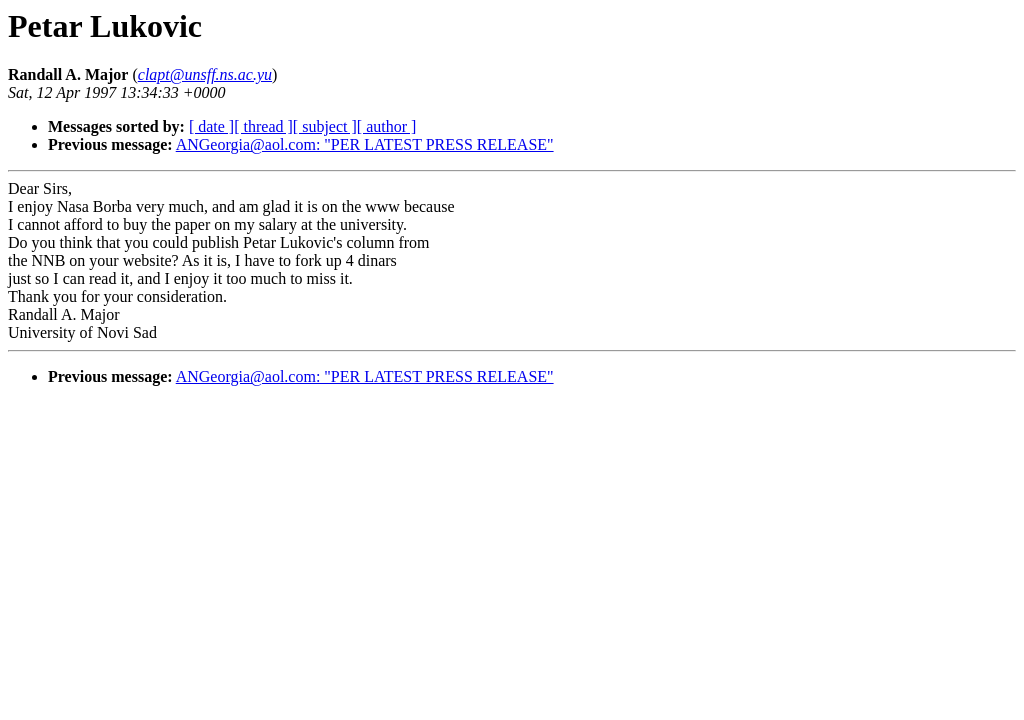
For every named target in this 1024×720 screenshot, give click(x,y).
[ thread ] (263, 126)
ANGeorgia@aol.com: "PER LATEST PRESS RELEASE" (365, 144)
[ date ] (211, 126)
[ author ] (387, 126)
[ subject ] (325, 126)
